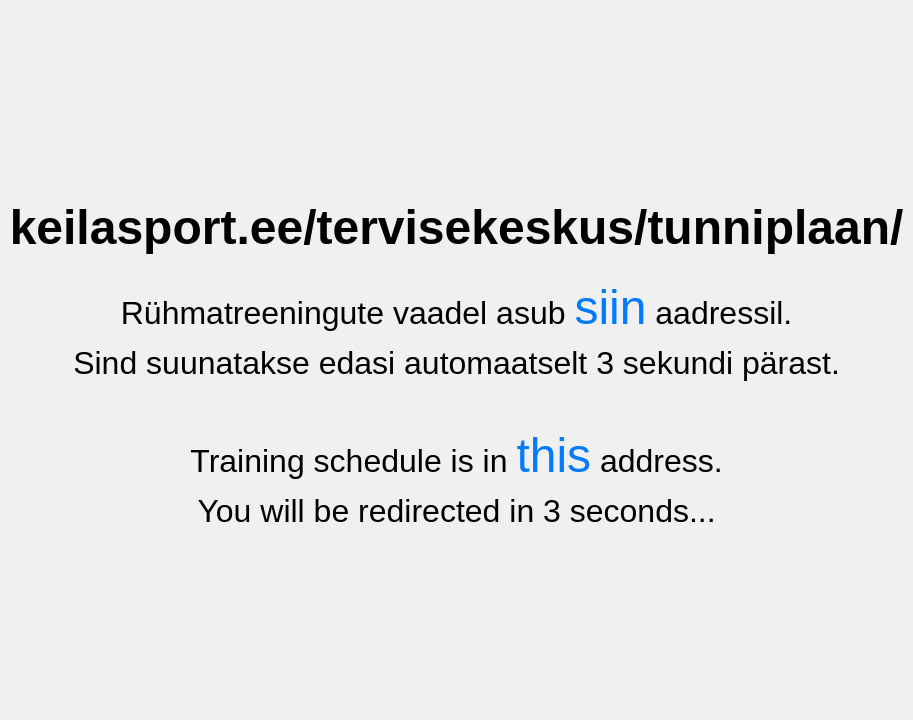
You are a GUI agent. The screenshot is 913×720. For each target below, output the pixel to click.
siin (610, 307)
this (553, 455)
